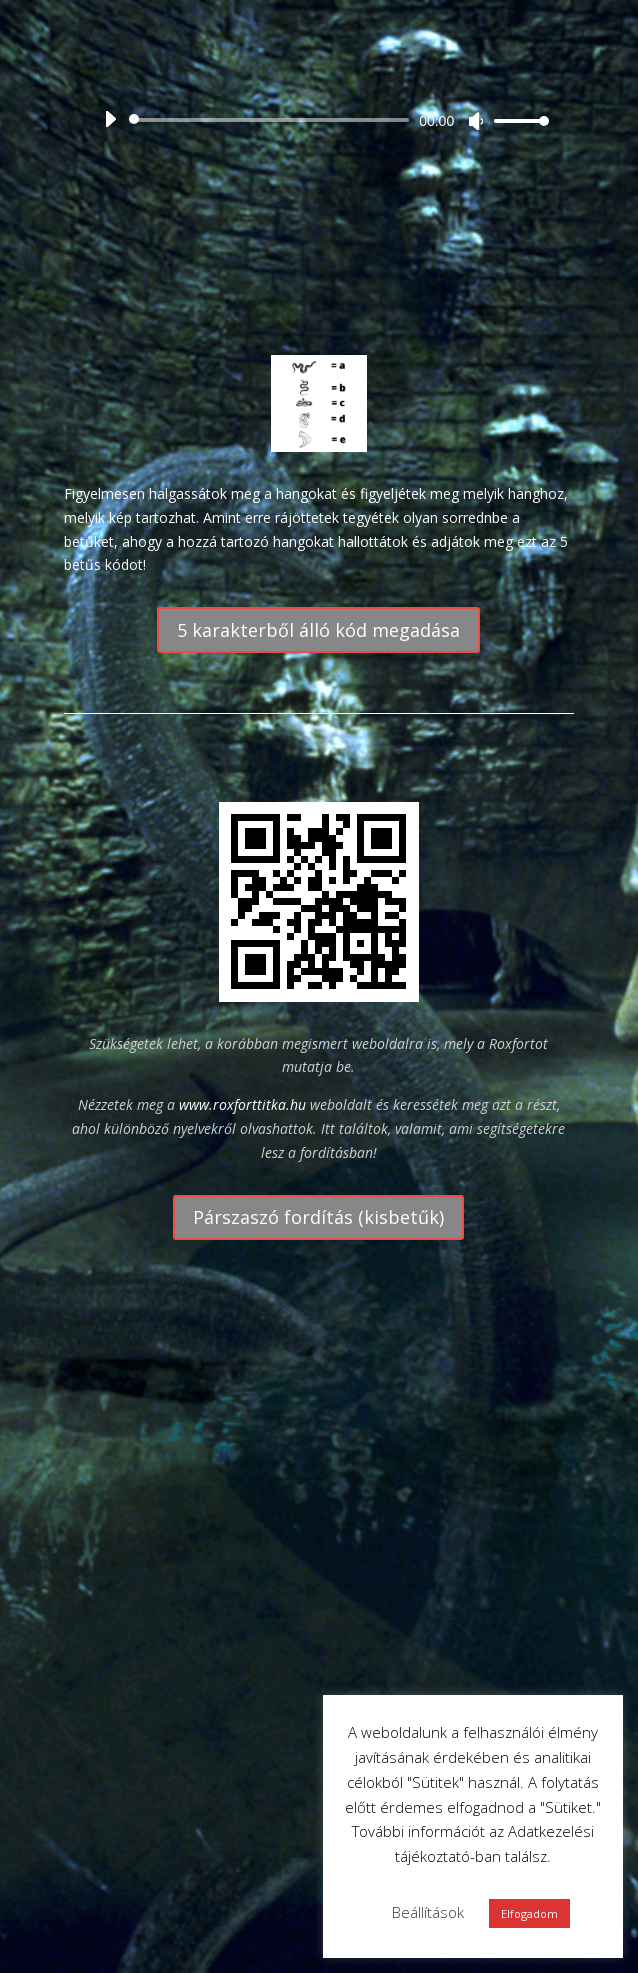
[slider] (272, 120)
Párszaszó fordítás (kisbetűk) (318, 1217)
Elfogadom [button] (529, 1913)
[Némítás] (476, 121)
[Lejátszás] (110, 119)
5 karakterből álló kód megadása (318, 630)
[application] (319, 120)
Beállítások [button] (428, 1912)
